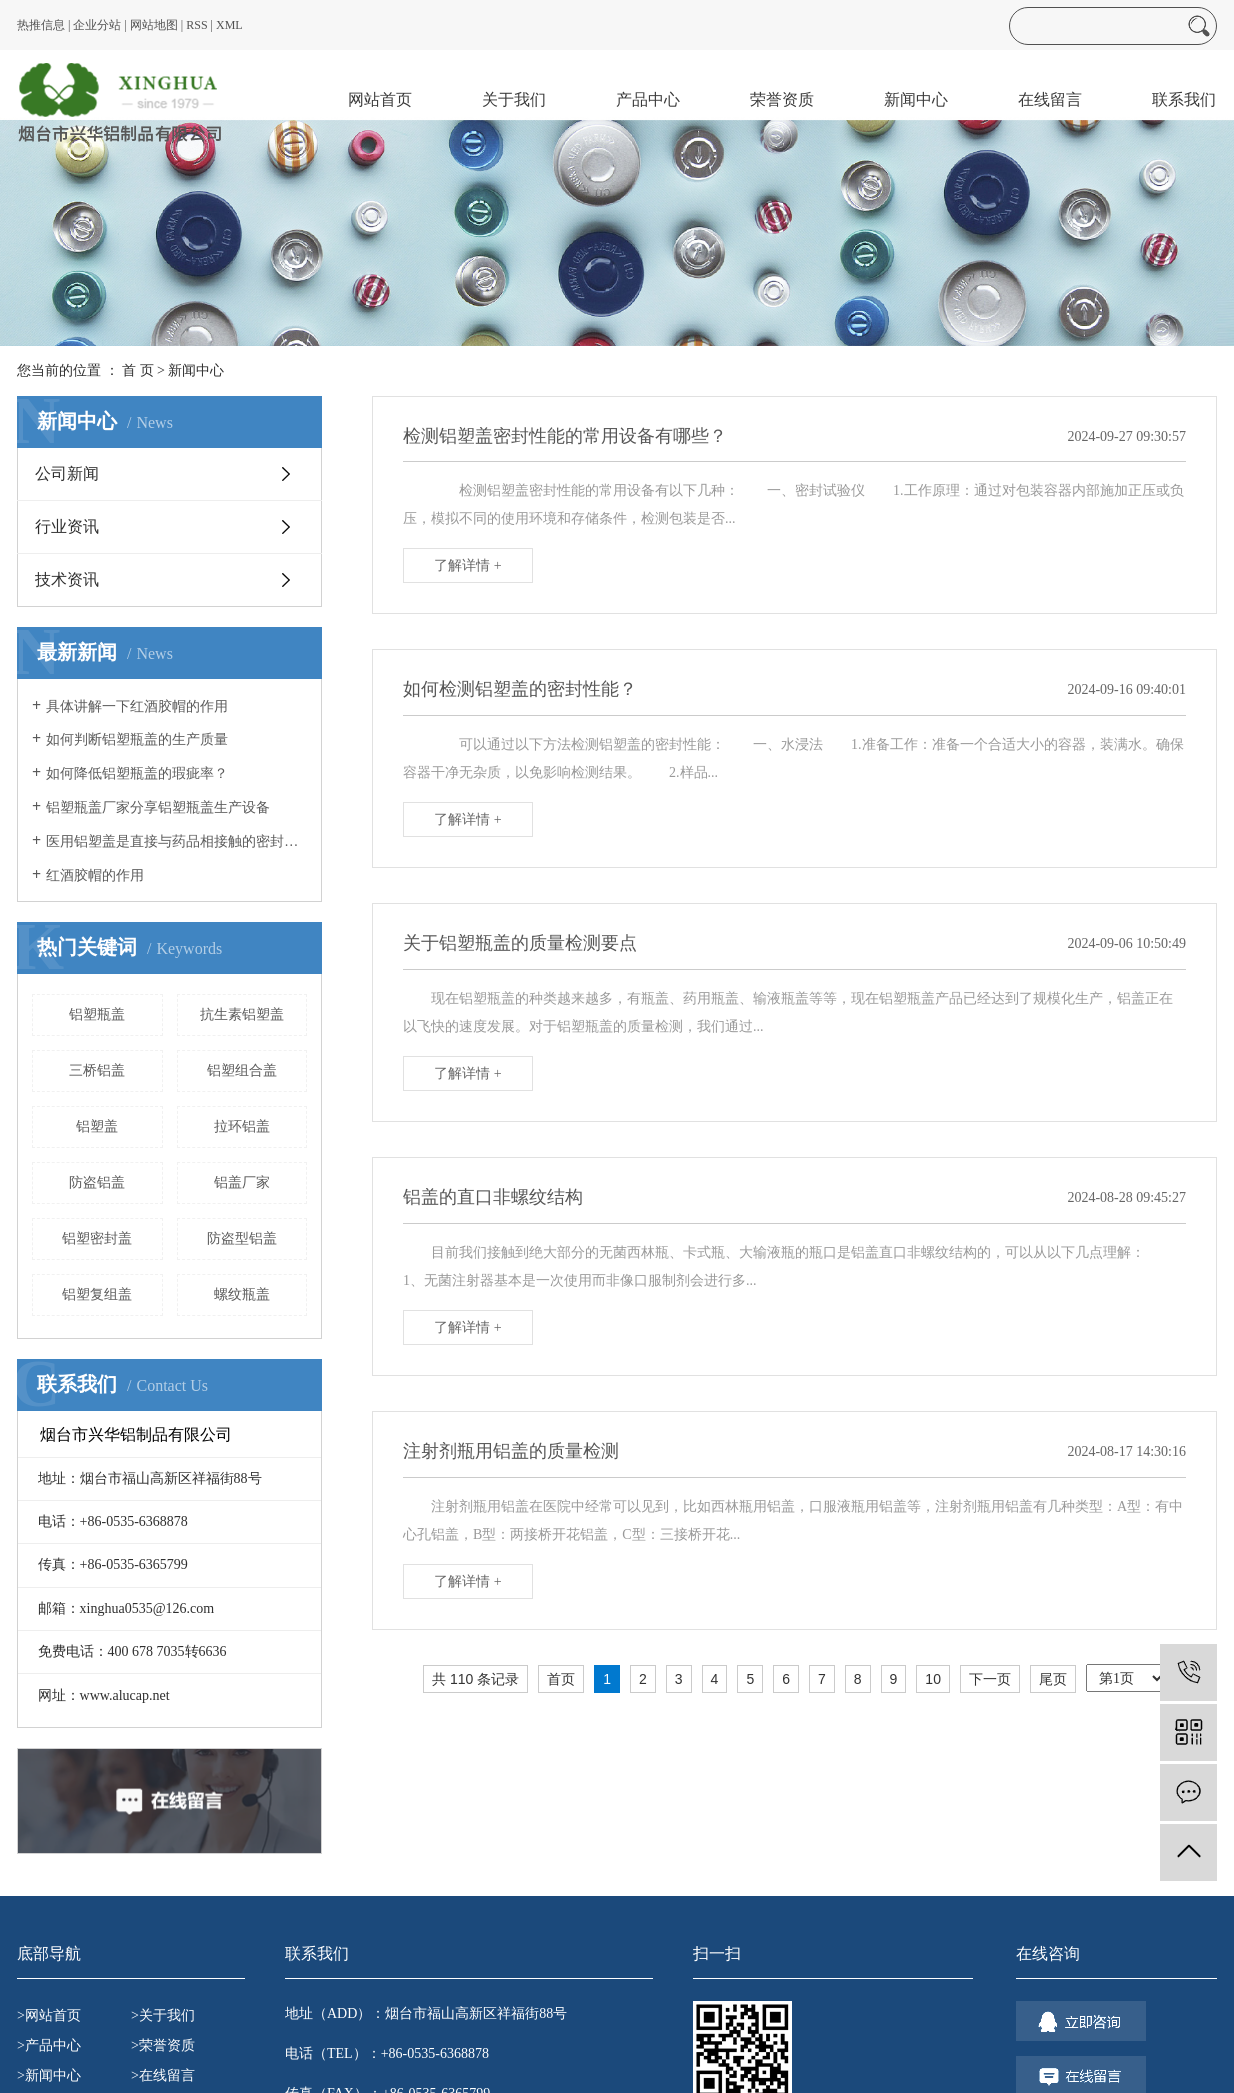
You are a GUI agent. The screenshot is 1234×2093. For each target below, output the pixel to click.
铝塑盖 (97, 1126)
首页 (561, 1679)
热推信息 (41, 25)
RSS (196, 25)
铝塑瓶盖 (97, 1014)
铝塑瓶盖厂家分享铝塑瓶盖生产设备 (158, 807)
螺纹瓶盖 (242, 1294)
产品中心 (648, 99)
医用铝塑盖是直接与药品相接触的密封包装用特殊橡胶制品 (176, 841)
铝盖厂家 (242, 1182)
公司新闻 (67, 473)
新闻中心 (916, 99)
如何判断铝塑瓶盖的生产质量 (137, 739)
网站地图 (154, 25)
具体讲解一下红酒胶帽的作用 (137, 706)
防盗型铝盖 (242, 1238)
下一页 (990, 1679)
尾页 (1053, 1679)
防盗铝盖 (97, 1182)
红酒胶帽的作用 (95, 875)
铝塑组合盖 (242, 1070)
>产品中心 (49, 2045)
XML (229, 25)
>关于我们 (163, 2015)
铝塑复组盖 (97, 1294)
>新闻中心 (49, 2075)
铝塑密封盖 (97, 1238)
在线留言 (1050, 99)
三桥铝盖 (97, 1070)
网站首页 (380, 99)
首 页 (138, 370)
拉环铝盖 (242, 1126)
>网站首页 (49, 2015)
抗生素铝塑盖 (242, 1014)
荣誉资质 (782, 99)
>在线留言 (163, 2075)
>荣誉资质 (163, 2045)
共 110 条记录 (475, 1679)
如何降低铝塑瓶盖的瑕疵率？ (137, 773)
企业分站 (97, 25)
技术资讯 (67, 579)
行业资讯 (67, 526)
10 (933, 1679)
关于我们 (514, 99)
